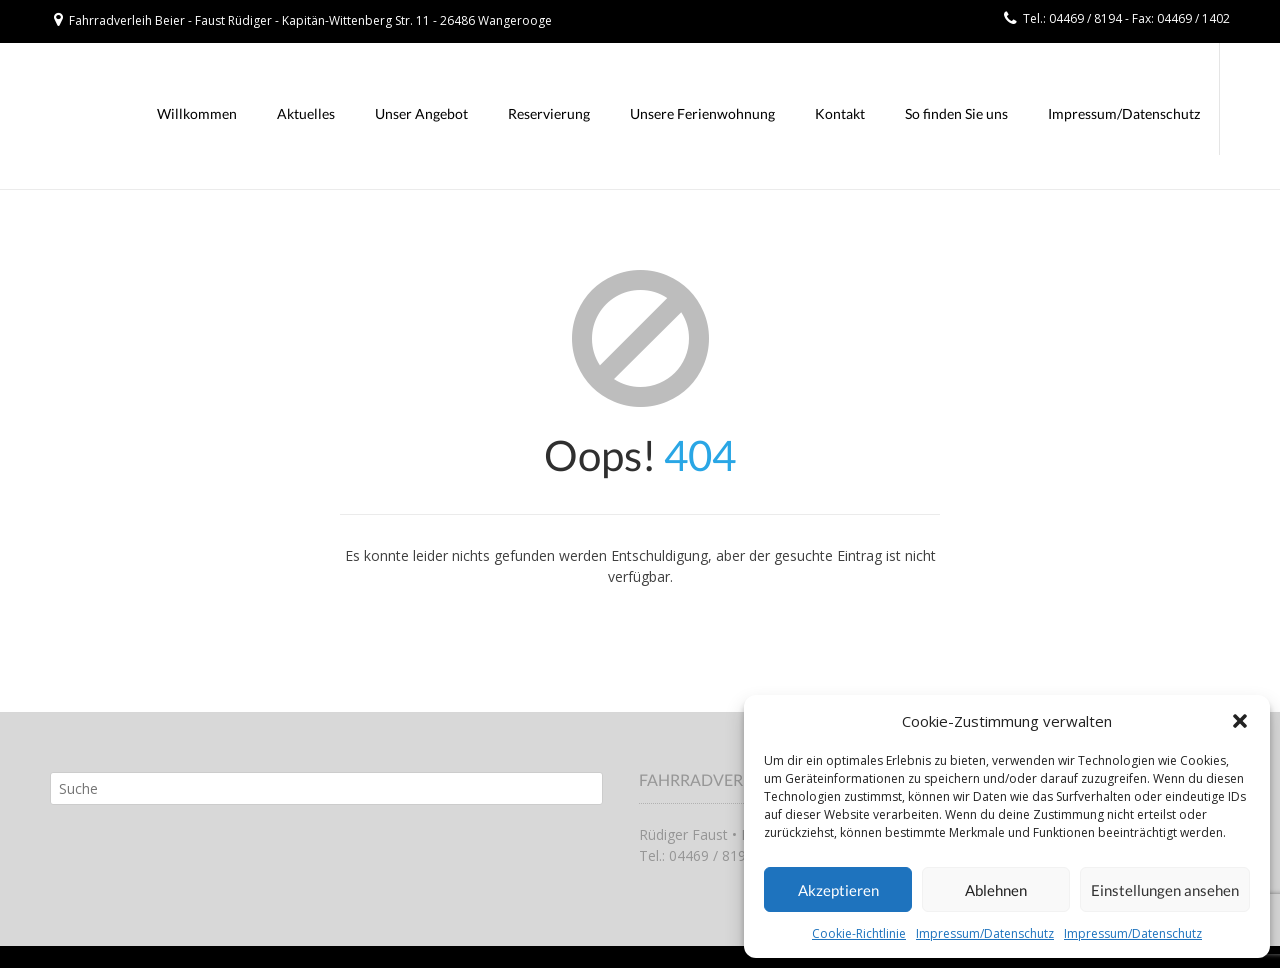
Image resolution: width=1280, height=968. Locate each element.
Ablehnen (996, 890)
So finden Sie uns (956, 113)
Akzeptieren (838, 890)
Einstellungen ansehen (1165, 890)
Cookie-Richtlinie (859, 933)
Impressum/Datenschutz (985, 933)
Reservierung (549, 113)
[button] (1240, 721)
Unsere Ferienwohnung (702, 113)
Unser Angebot (421, 113)
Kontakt (840, 113)
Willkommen (197, 113)
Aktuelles (306, 113)
